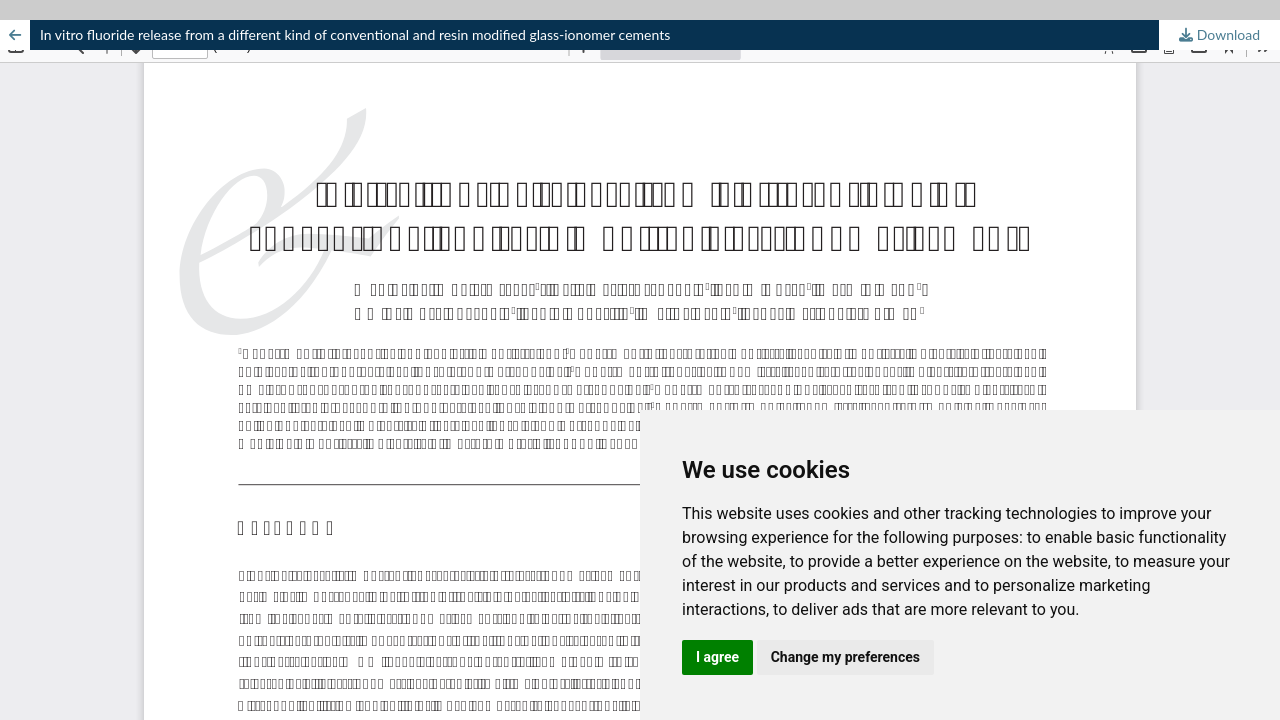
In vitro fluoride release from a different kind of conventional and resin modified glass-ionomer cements (355, 34)
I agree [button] (717, 657)
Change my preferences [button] (845, 657)
